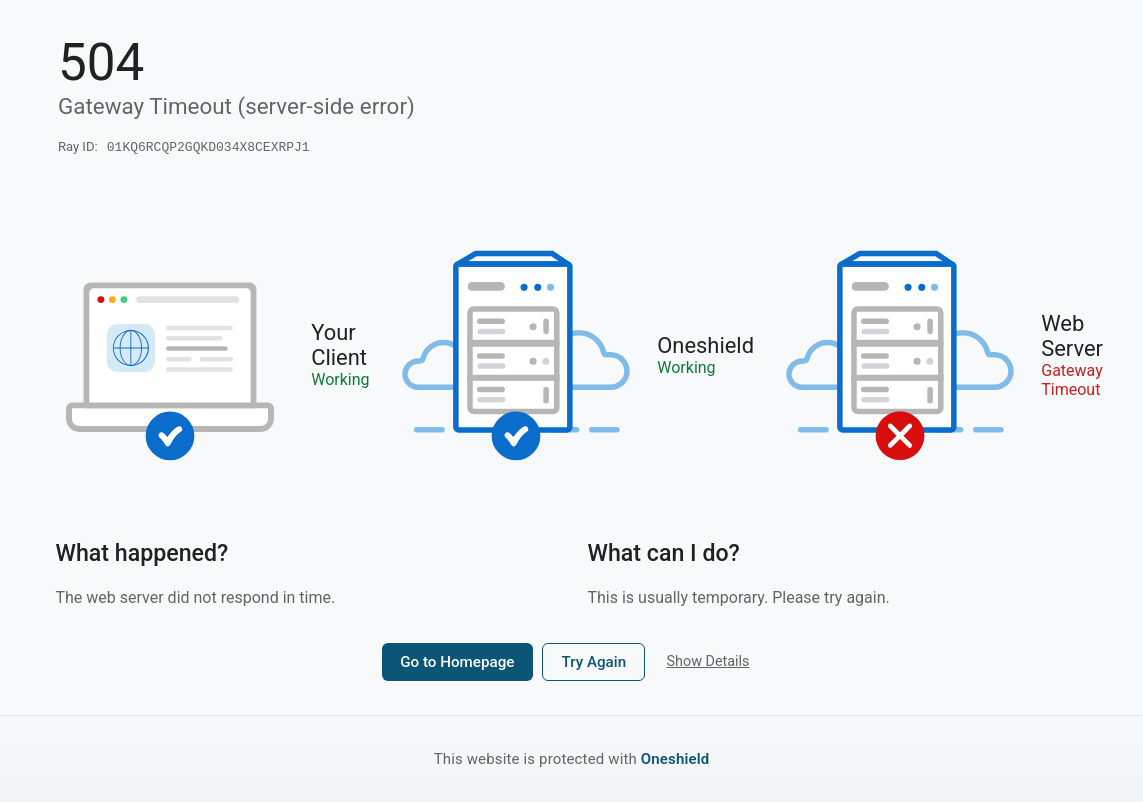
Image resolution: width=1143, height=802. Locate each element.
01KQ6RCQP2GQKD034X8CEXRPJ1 (208, 148)
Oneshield (675, 759)
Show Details (707, 663)
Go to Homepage (457, 664)
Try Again (593, 664)
